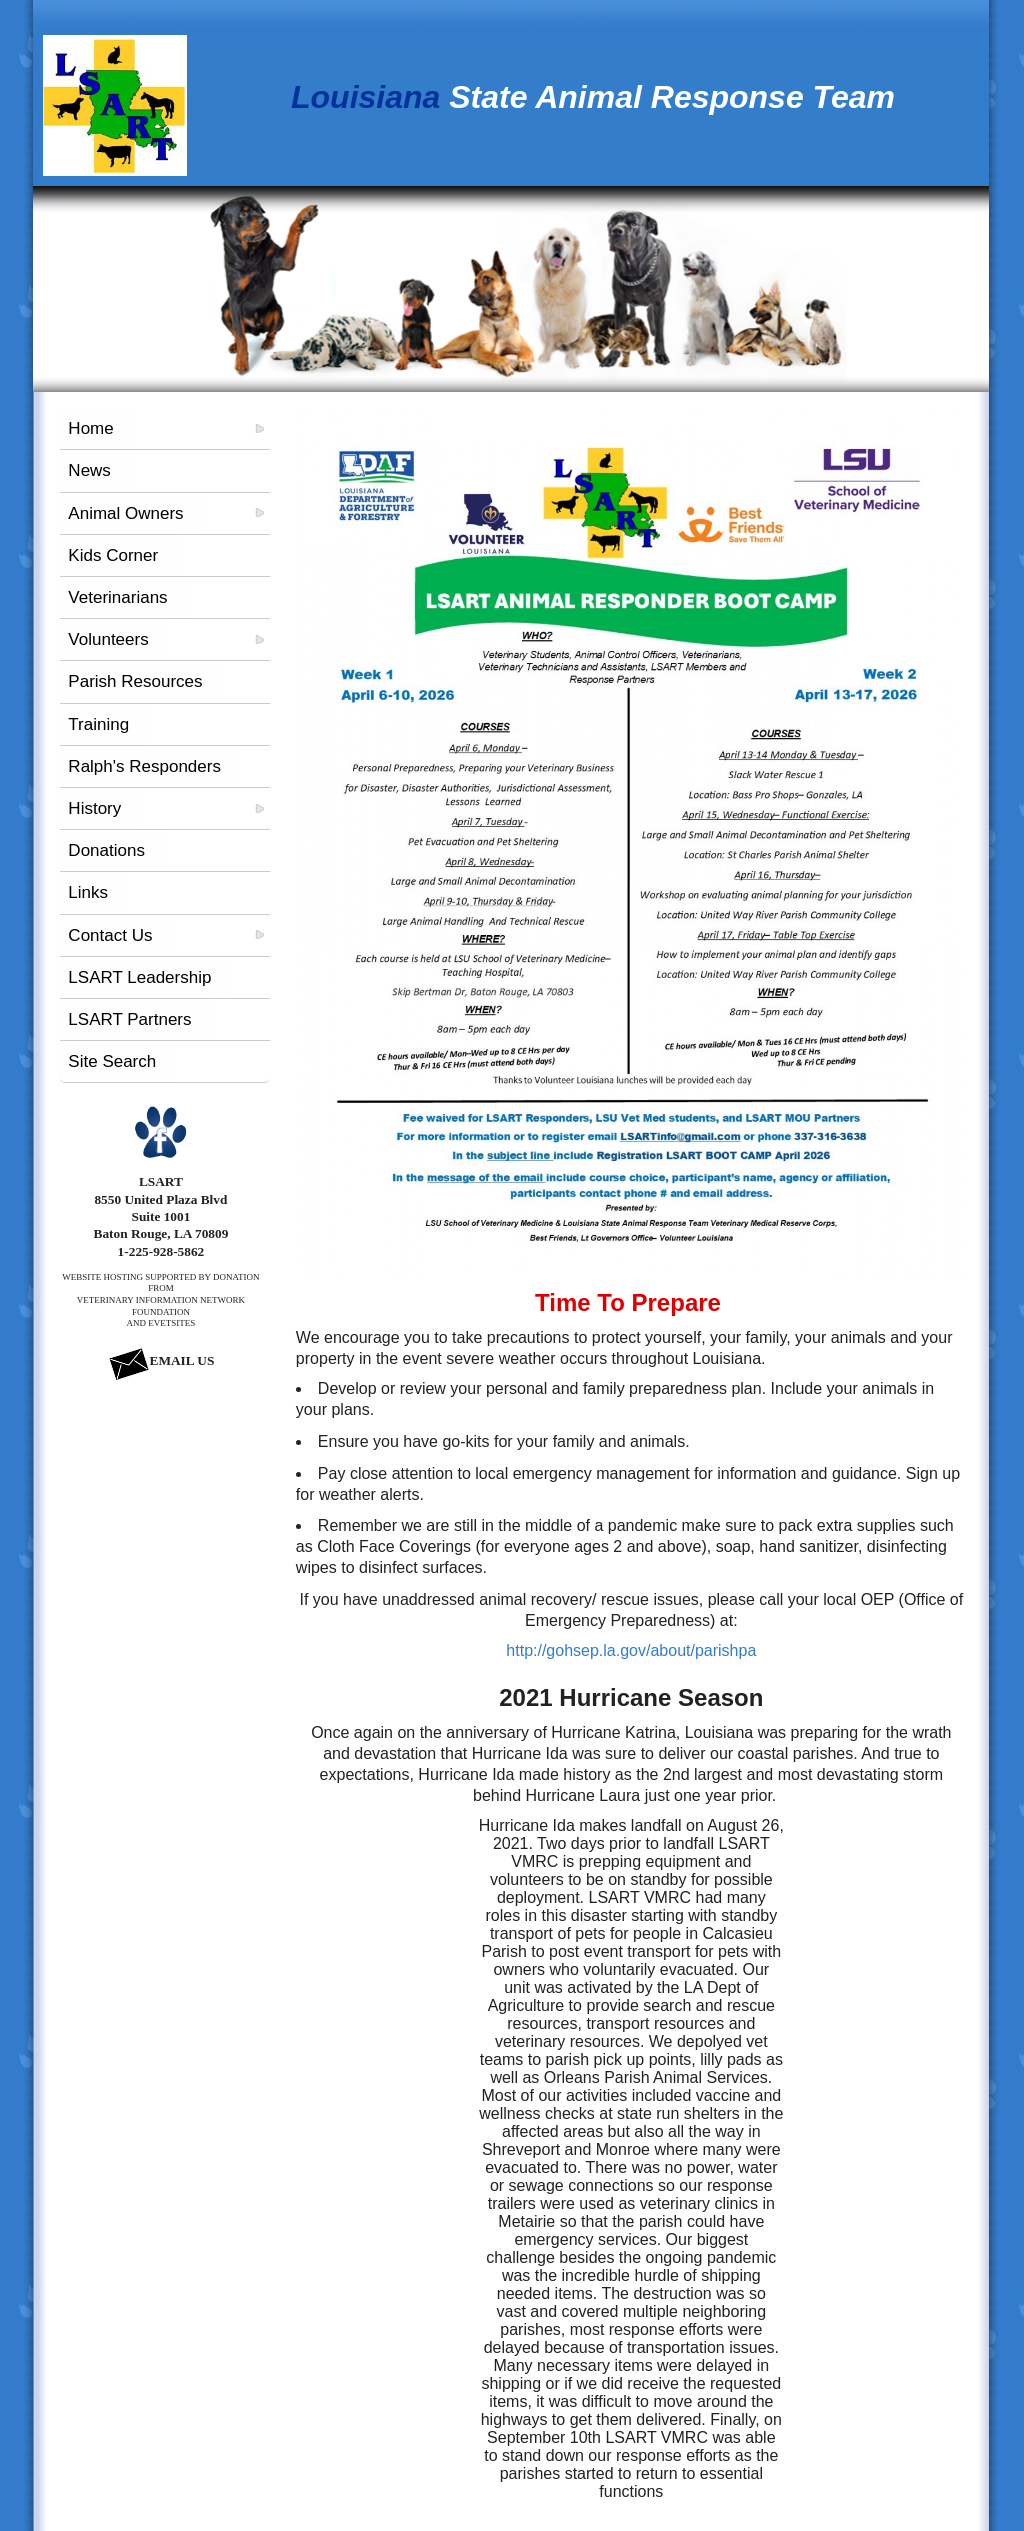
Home (90, 428)
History (94, 808)
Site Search (112, 1061)
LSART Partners (129, 1019)
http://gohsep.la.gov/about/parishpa (631, 1650)
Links (88, 892)
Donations (106, 850)
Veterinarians (117, 597)
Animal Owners (125, 513)
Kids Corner (113, 555)
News (89, 470)
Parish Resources (135, 681)
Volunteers (108, 639)
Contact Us (110, 935)
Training (98, 724)
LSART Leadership (139, 977)
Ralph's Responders (144, 766)
